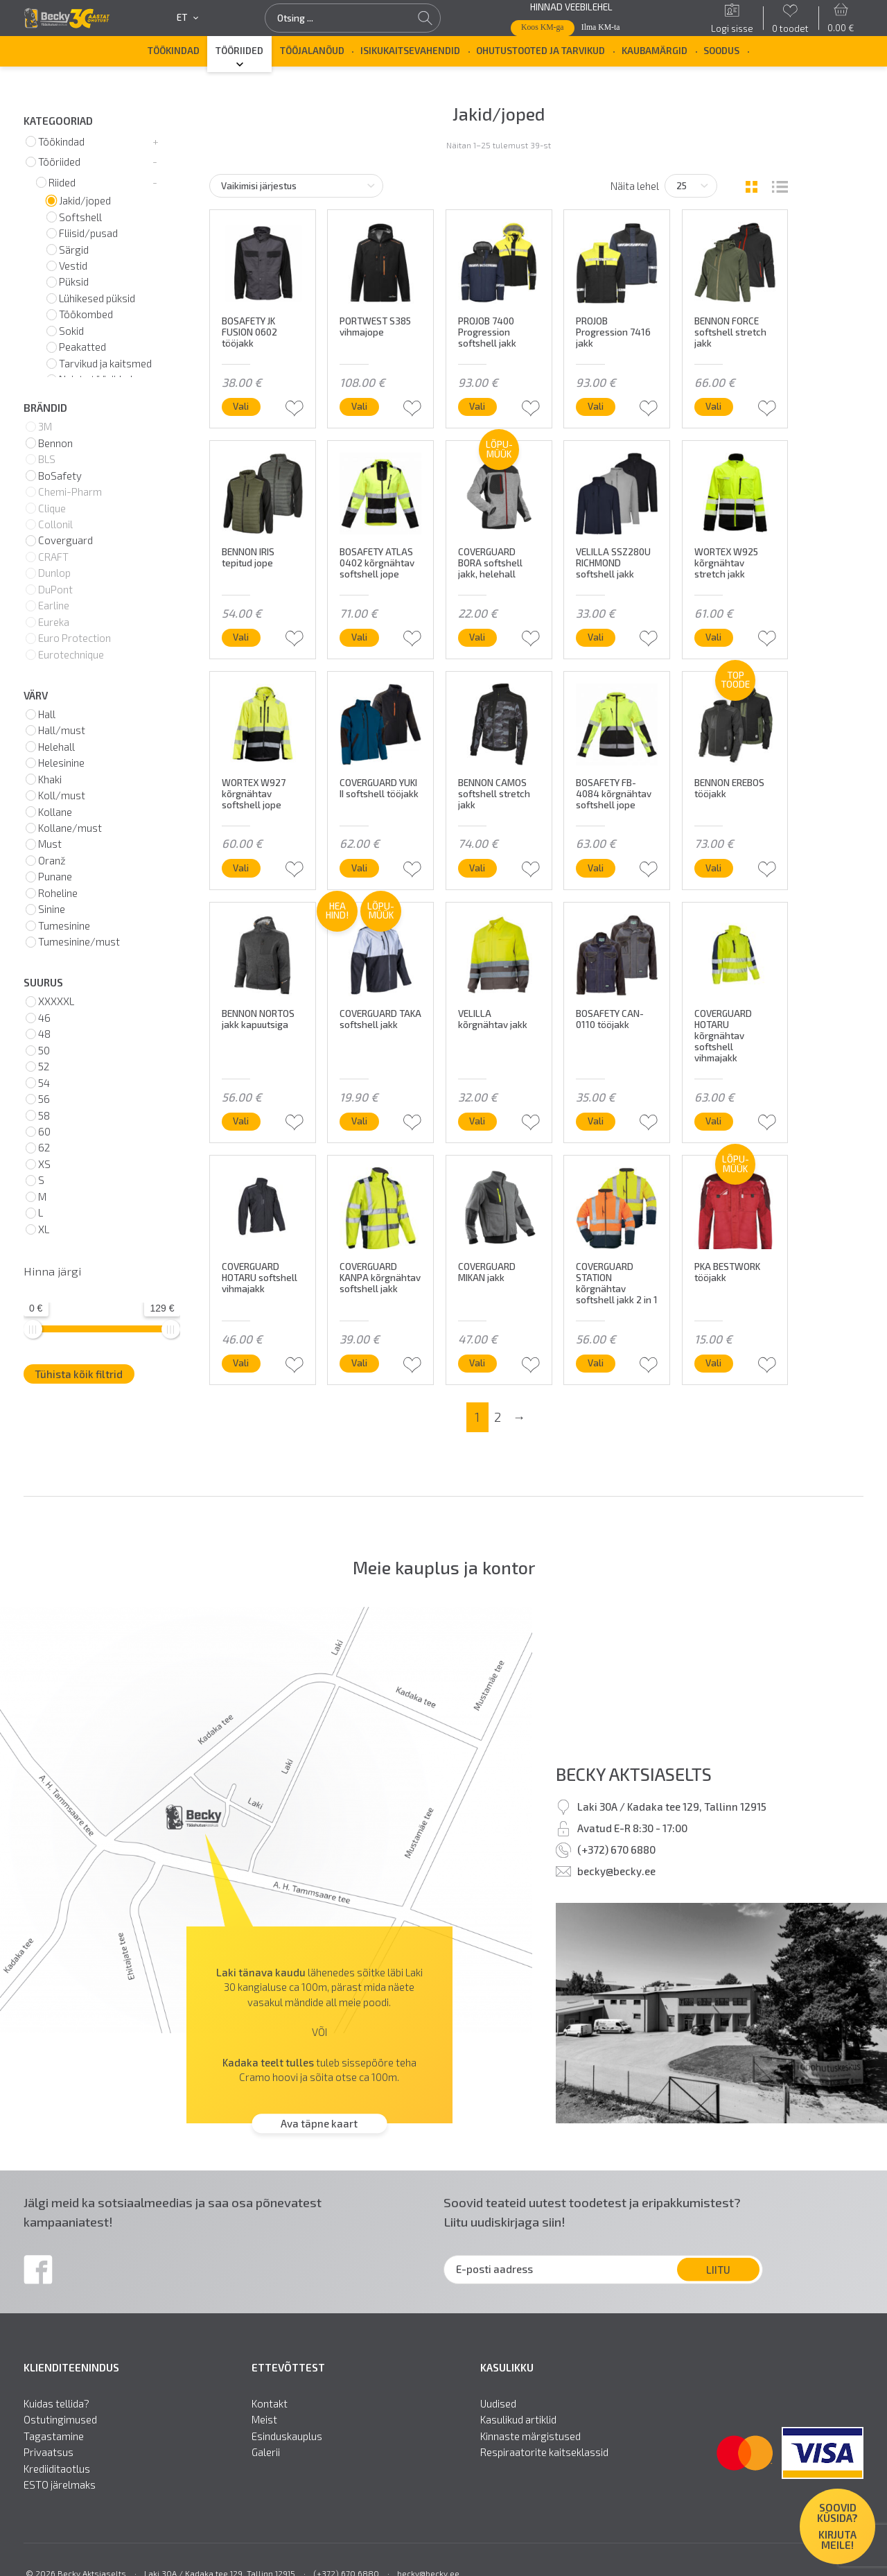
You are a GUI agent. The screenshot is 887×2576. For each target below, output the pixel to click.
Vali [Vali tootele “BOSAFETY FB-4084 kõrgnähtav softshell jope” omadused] (596, 867)
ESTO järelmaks (60, 2485)
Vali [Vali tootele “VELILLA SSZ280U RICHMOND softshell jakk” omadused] (596, 637)
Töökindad (174, 50)
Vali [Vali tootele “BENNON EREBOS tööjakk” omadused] (713, 867)
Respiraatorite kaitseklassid (544, 2452)
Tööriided (239, 50)
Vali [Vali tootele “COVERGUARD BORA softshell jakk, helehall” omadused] (477, 637)
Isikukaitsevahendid (410, 50)
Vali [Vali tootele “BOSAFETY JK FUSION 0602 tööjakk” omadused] (241, 406)
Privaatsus (48, 2452)
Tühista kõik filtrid (79, 1374)
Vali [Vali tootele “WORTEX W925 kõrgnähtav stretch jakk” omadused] (713, 637)
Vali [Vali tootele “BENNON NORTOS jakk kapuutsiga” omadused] (241, 1120)
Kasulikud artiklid (518, 2419)
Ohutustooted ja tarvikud (540, 50)
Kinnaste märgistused (530, 2436)
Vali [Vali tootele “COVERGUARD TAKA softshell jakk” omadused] (359, 1120)
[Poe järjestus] (296, 186)
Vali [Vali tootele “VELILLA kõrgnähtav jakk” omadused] (477, 1120)
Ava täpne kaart (319, 2123)
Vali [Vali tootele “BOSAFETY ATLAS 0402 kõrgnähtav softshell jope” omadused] (359, 637)
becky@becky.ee (616, 1871)
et (187, 17)
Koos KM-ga (542, 27)
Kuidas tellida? (56, 2404)
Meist (264, 2419)
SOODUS (721, 50)
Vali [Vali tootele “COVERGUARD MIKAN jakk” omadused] (477, 1362)
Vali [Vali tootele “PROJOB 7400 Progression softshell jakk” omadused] (477, 406)
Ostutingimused (60, 2419)
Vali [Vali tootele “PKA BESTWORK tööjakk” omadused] (713, 1362)
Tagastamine (54, 2436)
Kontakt (270, 2404)
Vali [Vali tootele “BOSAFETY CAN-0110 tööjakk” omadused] (596, 1120)
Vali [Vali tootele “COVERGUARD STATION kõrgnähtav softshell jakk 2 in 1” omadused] (596, 1362)
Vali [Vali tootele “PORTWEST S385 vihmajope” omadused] (359, 406)
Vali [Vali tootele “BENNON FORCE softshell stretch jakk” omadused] (713, 406)
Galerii (266, 2452)
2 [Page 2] (497, 1417)
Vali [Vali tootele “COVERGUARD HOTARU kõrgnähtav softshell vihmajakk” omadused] (713, 1120)
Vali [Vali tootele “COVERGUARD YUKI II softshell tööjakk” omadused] (359, 867)
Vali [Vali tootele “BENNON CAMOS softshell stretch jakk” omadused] (477, 867)
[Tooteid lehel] (691, 186)
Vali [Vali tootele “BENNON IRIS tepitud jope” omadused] (241, 637)
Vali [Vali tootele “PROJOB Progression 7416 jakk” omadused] (596, 406)
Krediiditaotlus (57, 2469)
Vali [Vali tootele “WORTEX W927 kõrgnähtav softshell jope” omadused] (241, 867)
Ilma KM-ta (600, 27)
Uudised (498, 2404)
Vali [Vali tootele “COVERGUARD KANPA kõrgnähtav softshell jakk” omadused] (359, 1362)
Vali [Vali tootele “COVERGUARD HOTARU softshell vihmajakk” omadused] (241, 1362)
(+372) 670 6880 (616, 1849)
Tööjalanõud (312, 50)
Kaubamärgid (654, 50)
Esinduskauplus (287, 2436)
